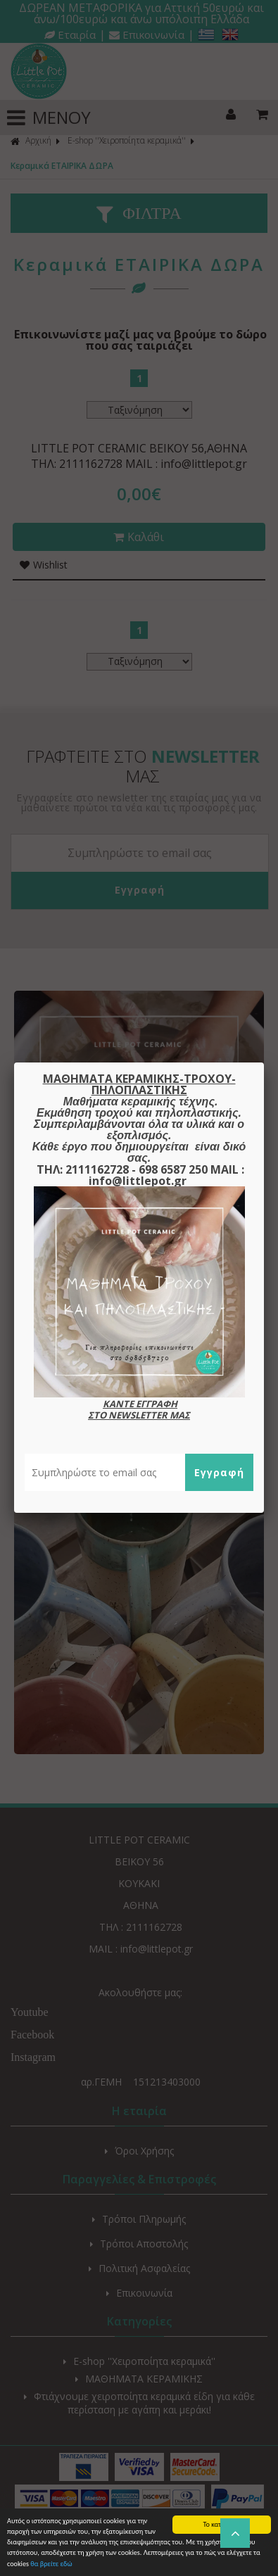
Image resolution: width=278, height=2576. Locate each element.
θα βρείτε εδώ (51, 2564)
